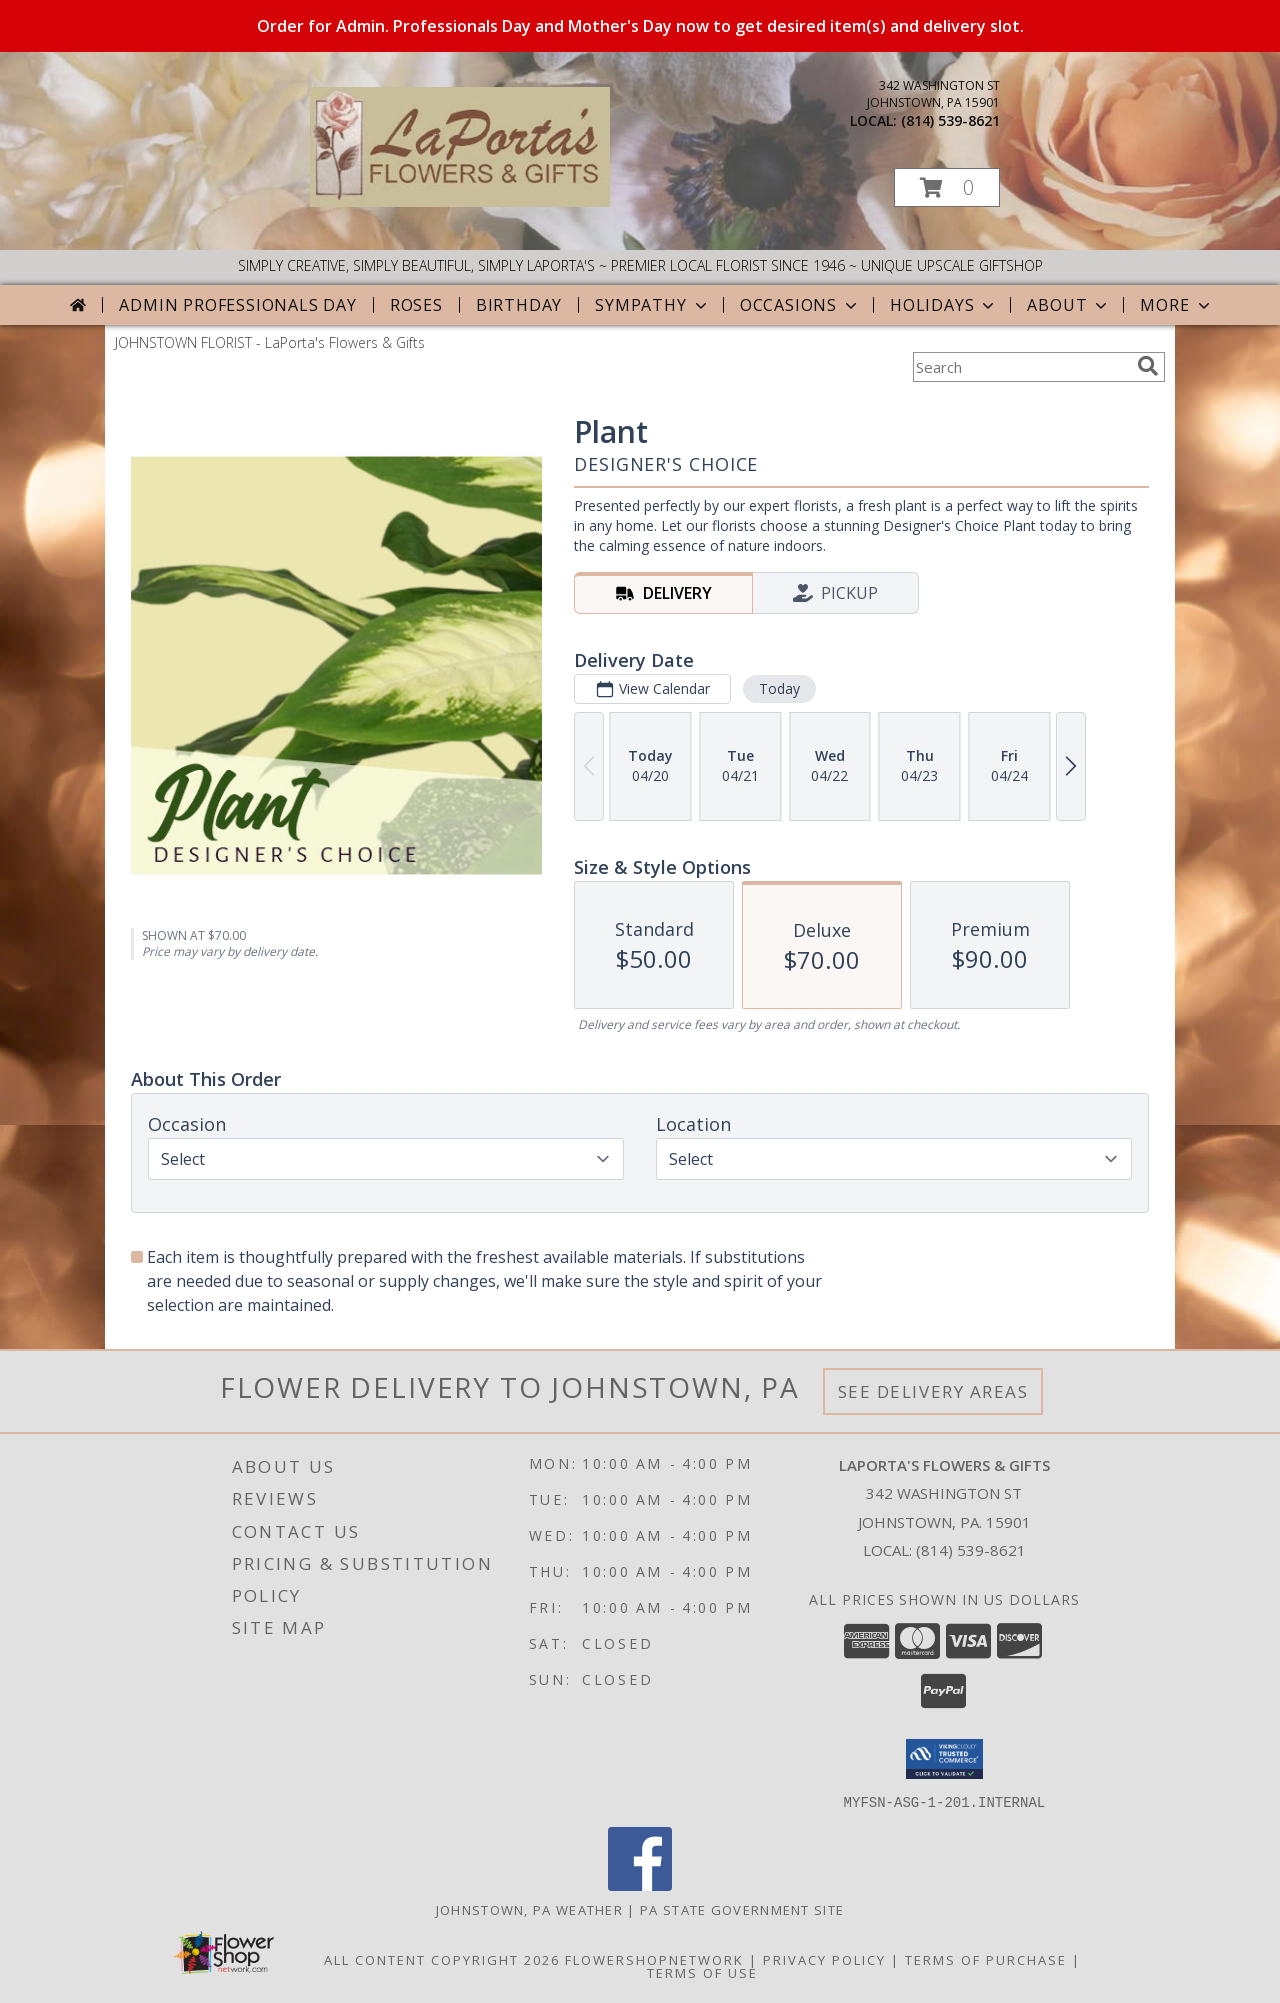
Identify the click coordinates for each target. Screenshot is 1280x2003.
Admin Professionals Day (237, 305)
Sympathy (652, 305)
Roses (416, 305)
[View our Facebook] (640, 1884)
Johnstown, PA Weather (529, 1909)
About (1069, 305)
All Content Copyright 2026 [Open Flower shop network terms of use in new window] (442, 1959)
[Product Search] (1021, 367)
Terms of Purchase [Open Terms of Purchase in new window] (986, 1959)
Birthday (519, 305)
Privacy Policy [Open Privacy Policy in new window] (824, 1959)
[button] (947, 187)
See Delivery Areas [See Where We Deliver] (933, 1391)
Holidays (944, 305)
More (1176, 305)
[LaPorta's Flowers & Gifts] (460, 201)
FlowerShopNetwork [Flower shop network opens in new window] (654, 1959)
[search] (1148, 366)
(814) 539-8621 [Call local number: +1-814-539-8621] (950, 120)
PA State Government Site (742, 1909)
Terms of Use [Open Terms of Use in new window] (702, 1972)
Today (779, 688)
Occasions (800, 305)
